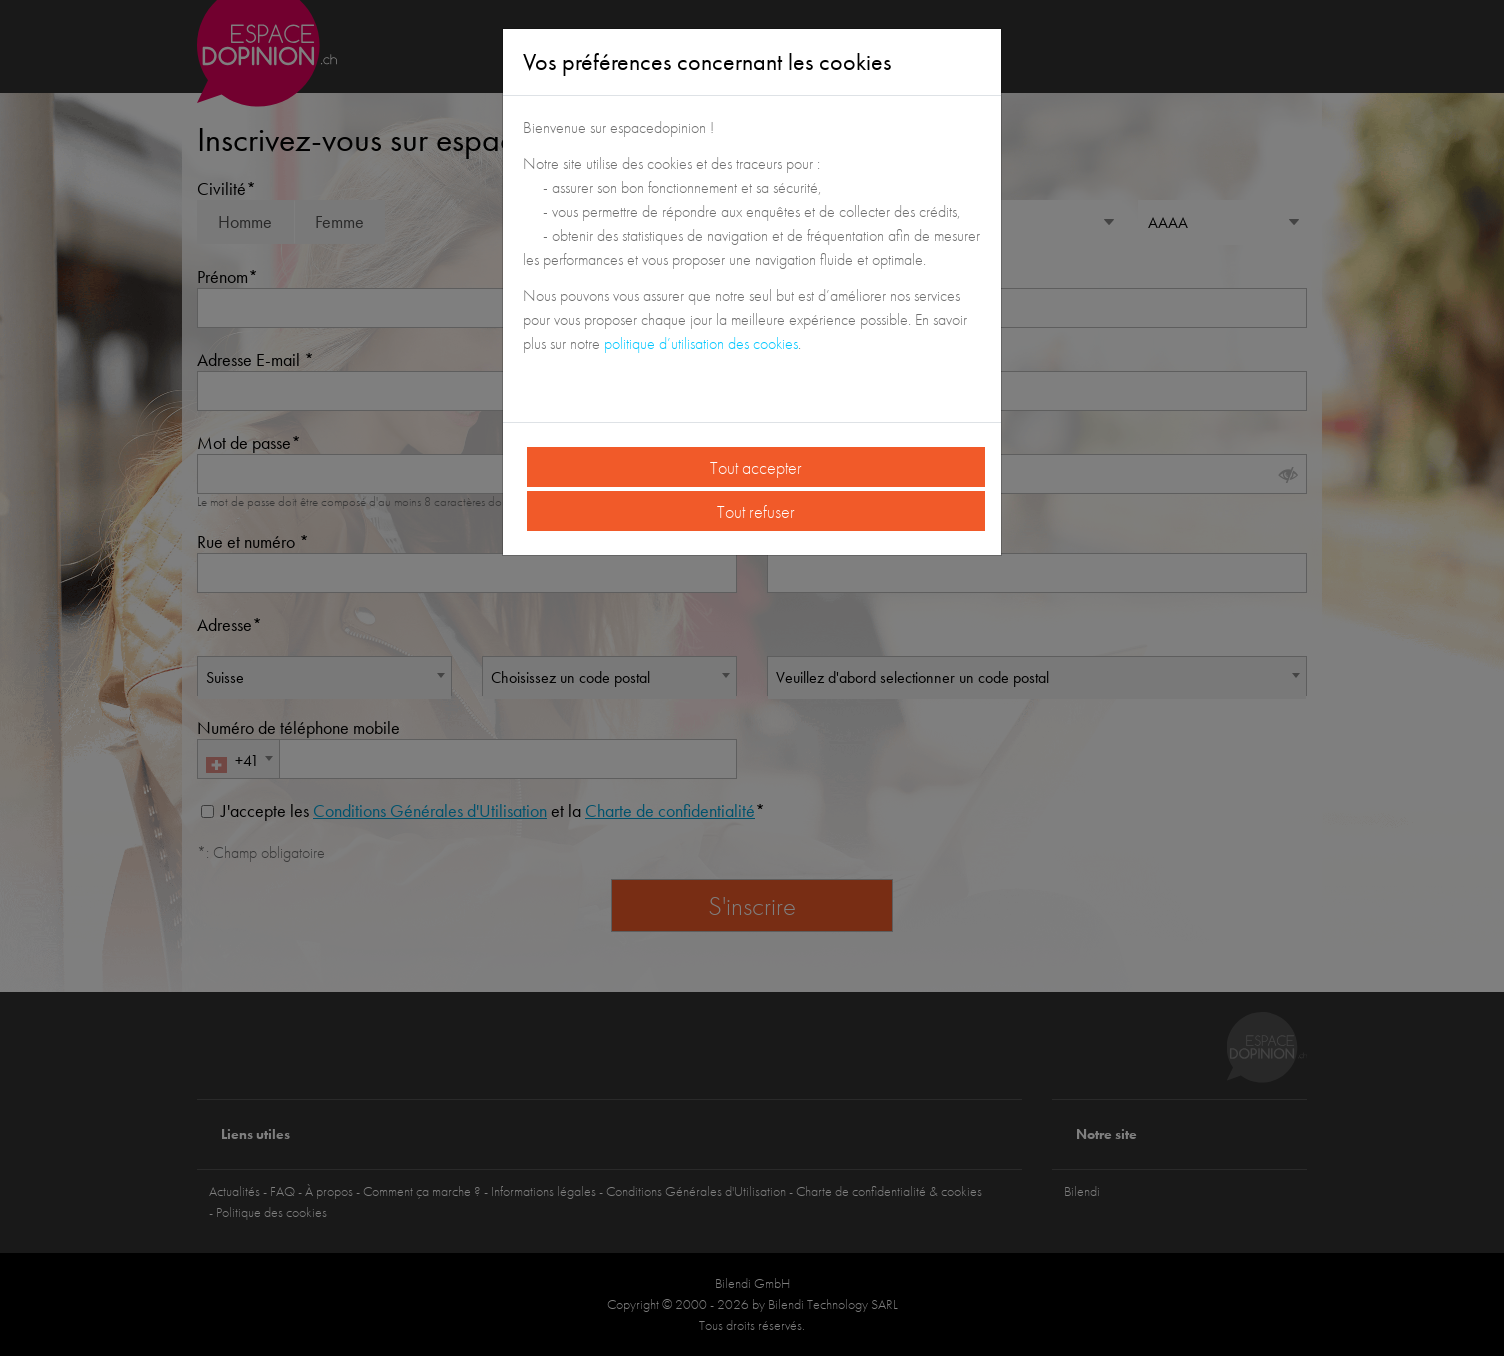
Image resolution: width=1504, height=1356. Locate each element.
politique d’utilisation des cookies (701, 343)
